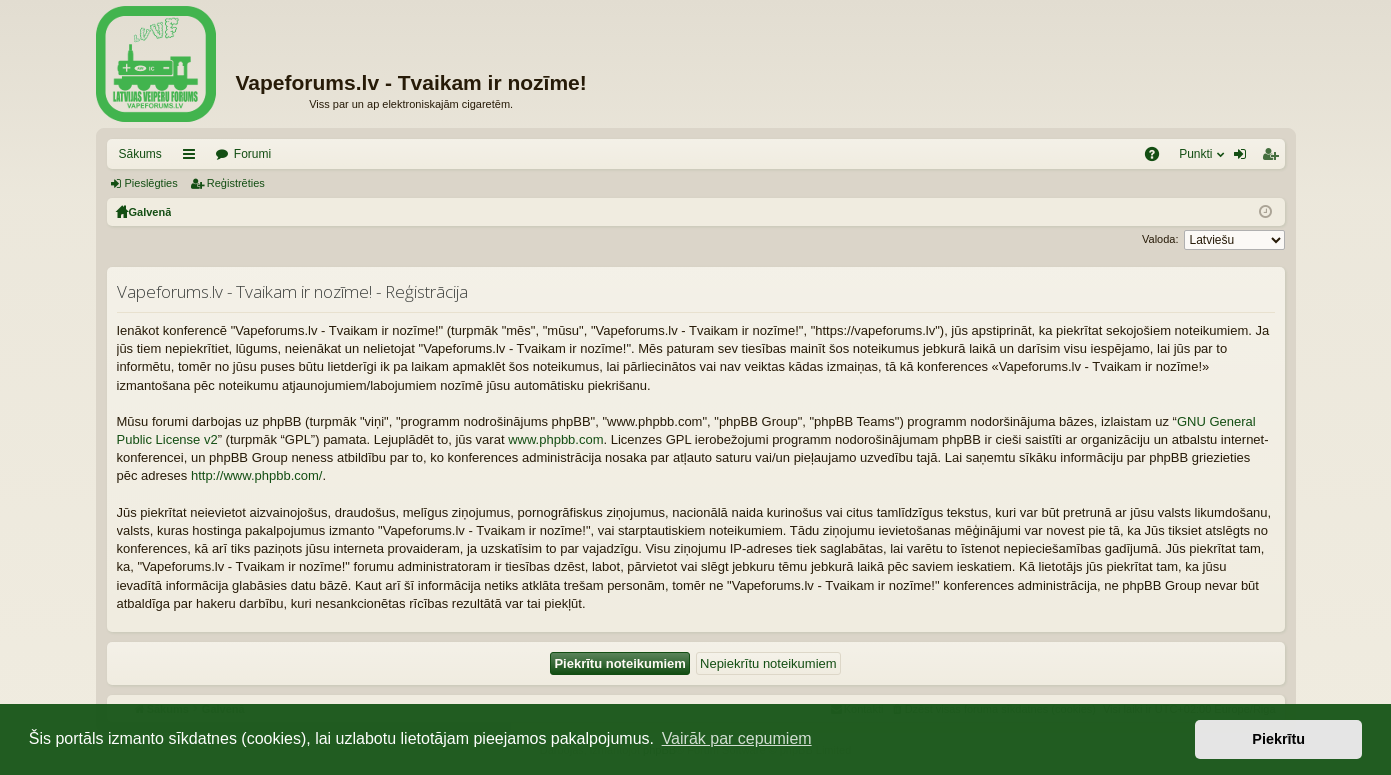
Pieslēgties (151, 183)
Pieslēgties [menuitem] (1243, 158)
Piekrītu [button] (1278, 739)
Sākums (140, 154)
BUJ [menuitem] (1158, 158)
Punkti (1195, 154)
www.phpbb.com (555, 439)
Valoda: (1160, 239)
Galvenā (150, 212)
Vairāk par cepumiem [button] (737, 738)
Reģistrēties (236, 183)
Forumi (252, 154)
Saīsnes (193, 158)
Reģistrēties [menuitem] (1274, 158)
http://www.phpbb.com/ (257, 475)
